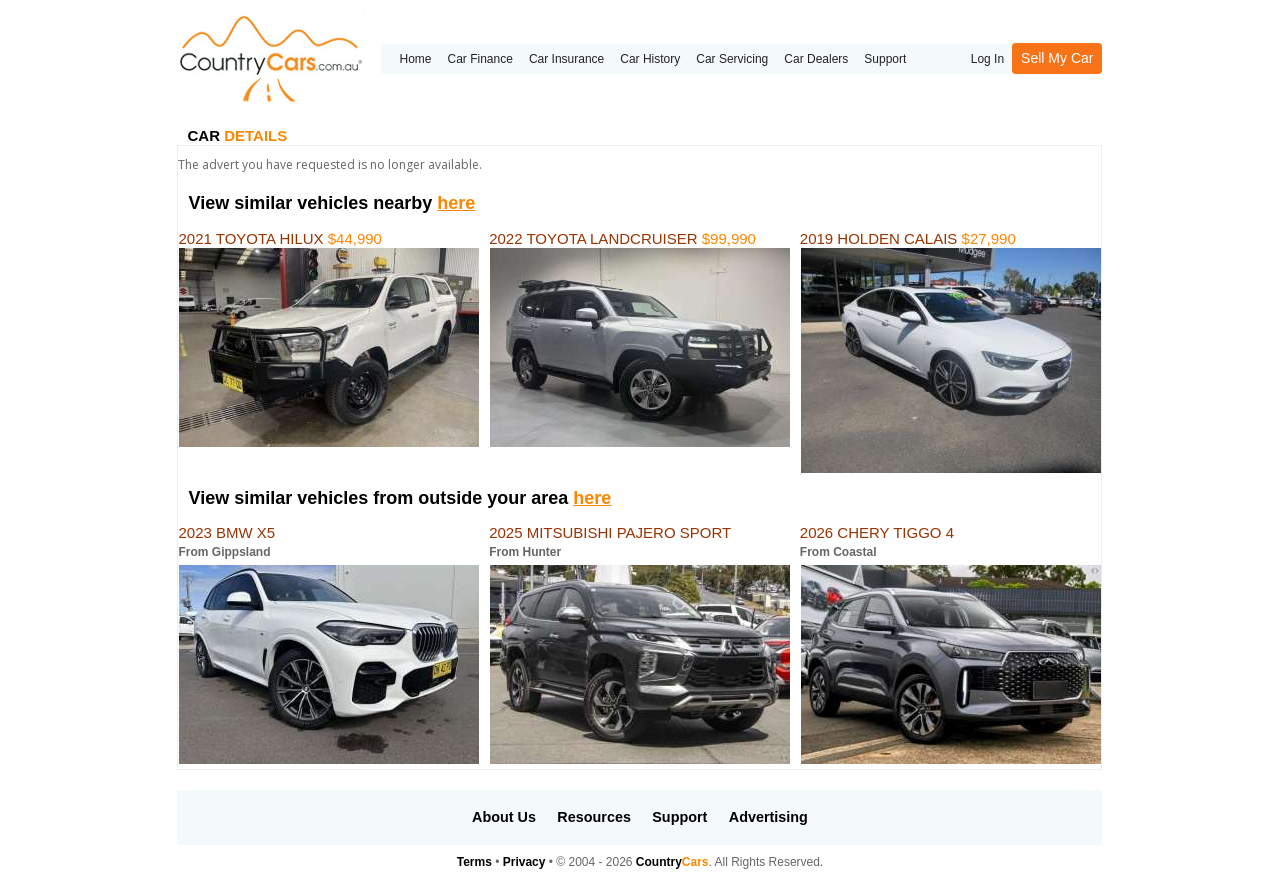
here (456, 203)
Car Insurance (566, 59)
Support (885, 59)
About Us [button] (504, 817)
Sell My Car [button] (1057, 58)
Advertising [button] (768, 817)
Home (415, 59)
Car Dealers (816, 59)
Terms (474, 862)
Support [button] (679, 817)
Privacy (524, 862)
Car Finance (480, 59)
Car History (650, 59)
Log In (987, 59)
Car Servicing (732, 59)
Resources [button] (594, 817)
